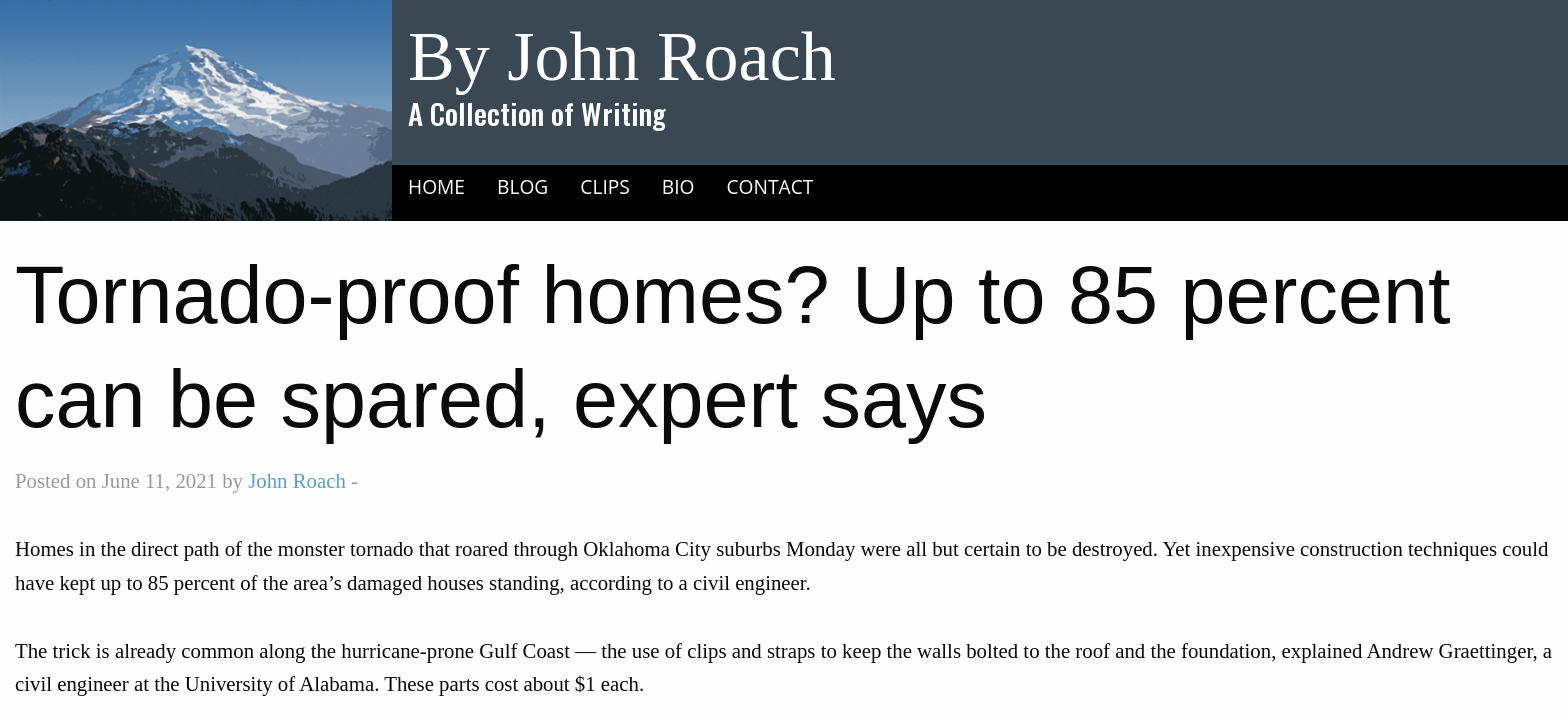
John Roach (297, 480)
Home (436, 186)
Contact (770, 186)
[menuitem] (436, 186)
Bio (678, 186)
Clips (605, 186)
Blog (522, 186)
